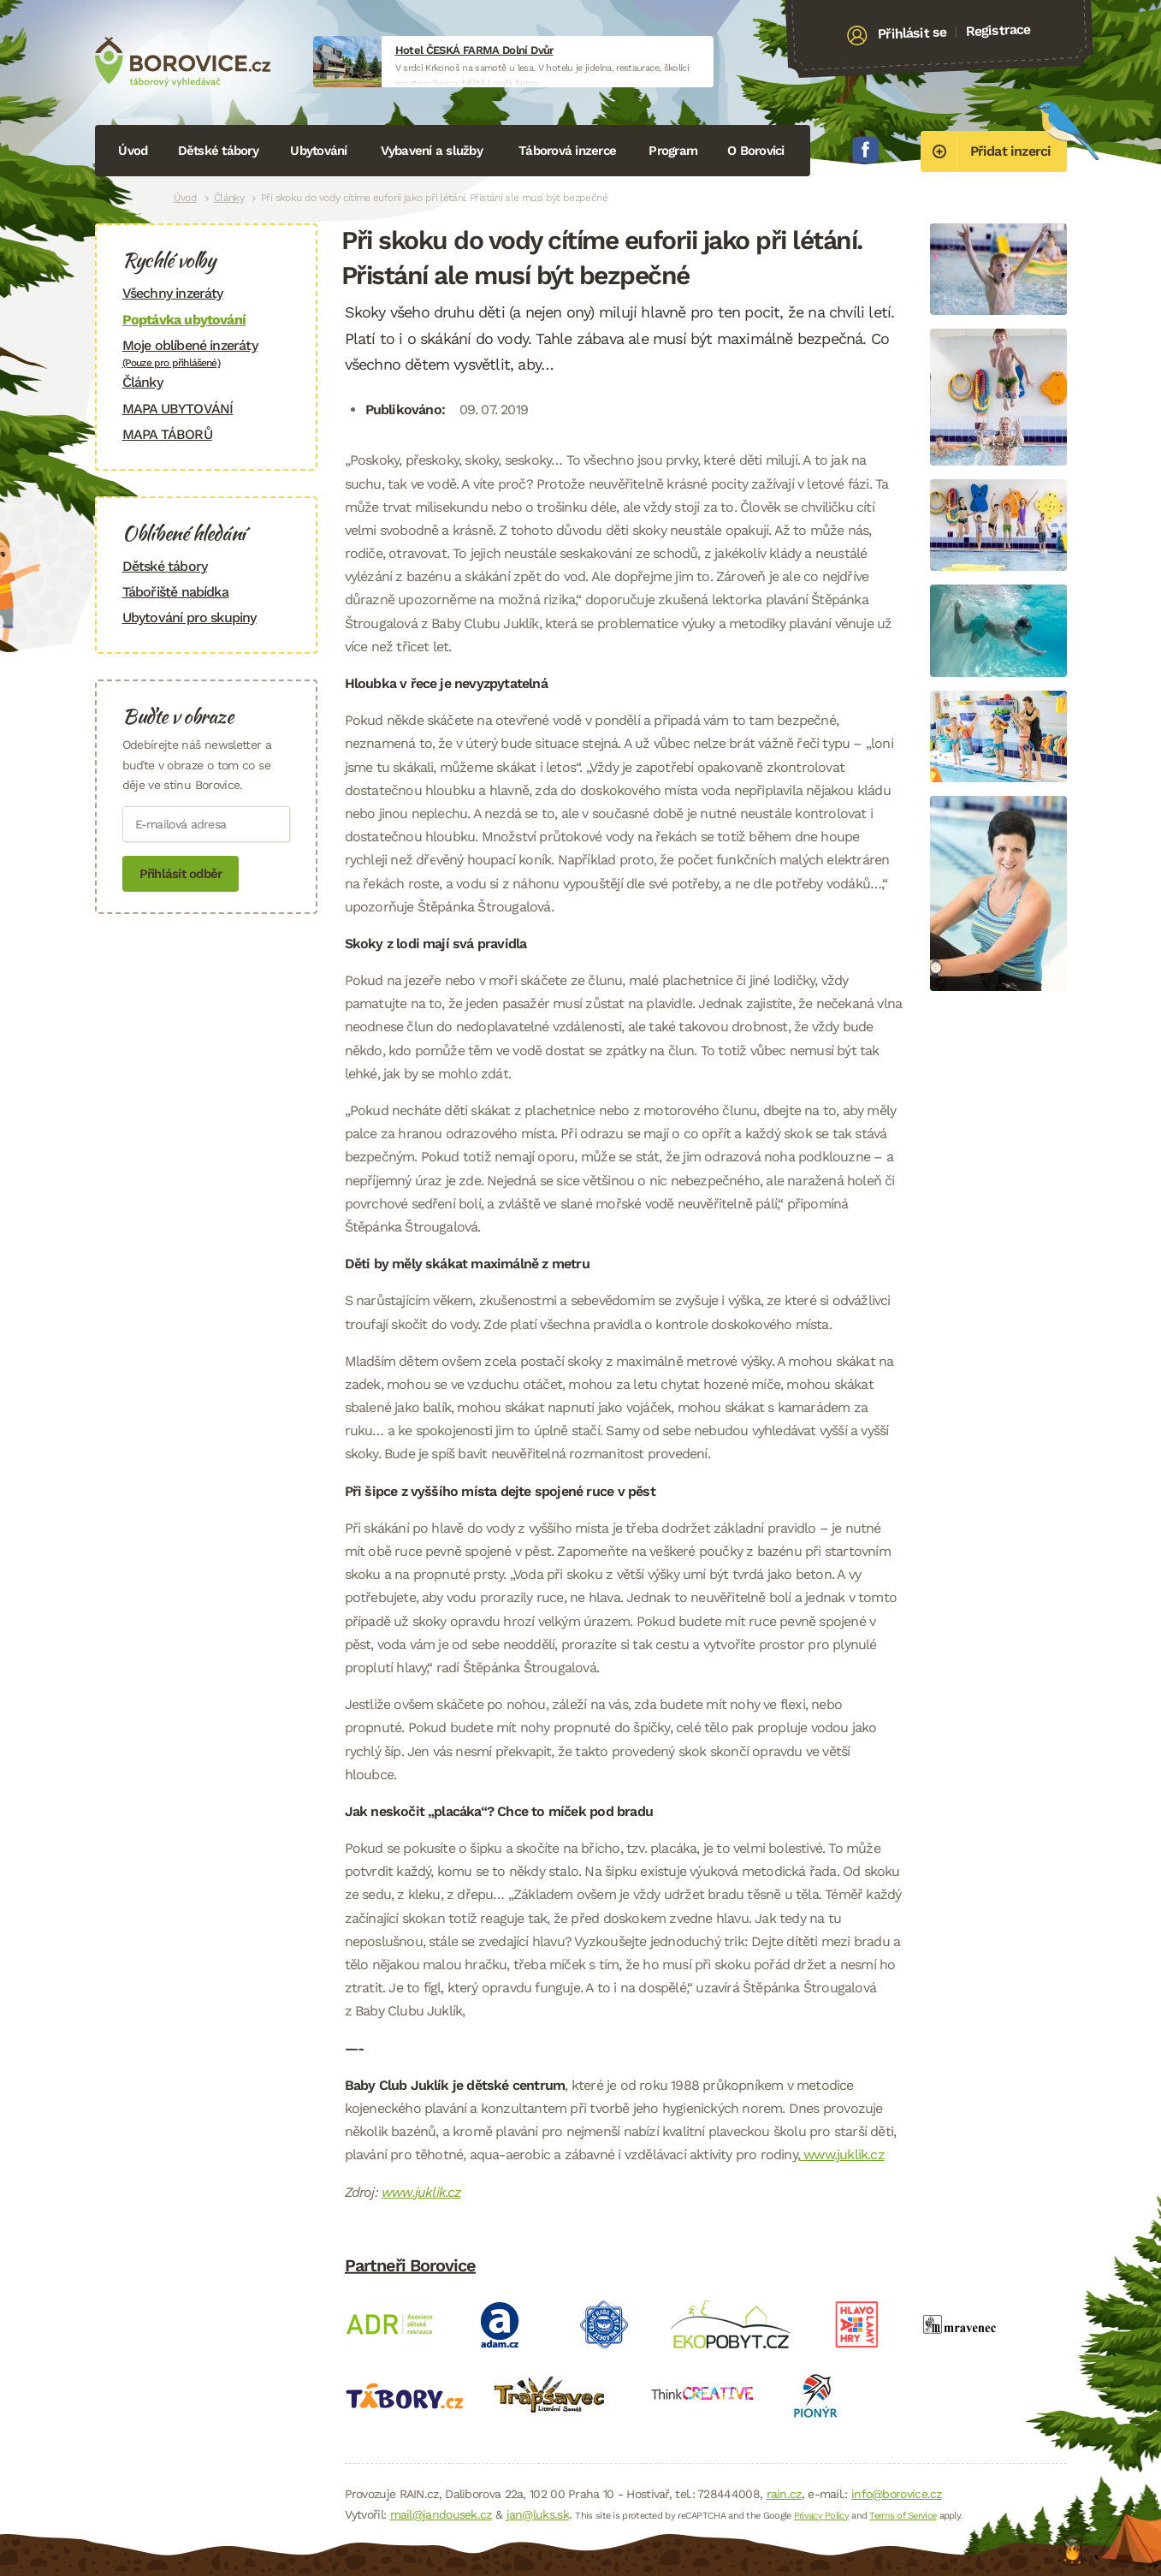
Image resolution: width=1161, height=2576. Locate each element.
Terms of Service (902, 2515)
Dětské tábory (218, 150)
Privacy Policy (821, 2515)
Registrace (998, 30)
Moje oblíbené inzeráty (206, 353)
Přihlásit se (911, 33)
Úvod (132, 150)
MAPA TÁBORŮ (167, 434)
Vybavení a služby (432, 150)
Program (673, 150)
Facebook (866, 149)
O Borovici (756, 150)
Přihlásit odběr (180, 873)
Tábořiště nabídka (175, 592)
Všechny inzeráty (172, 293)
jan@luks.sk (537, 2514)
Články (229, 198)
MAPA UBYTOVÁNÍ (178, 409)
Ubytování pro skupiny (189, 617)
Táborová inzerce (567, 150)
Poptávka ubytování (184, 320)
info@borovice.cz (896, 2494)
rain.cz (784, 2494)
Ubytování (318, 150)
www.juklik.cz (842, 2154)
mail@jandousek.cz (441, 2514)
